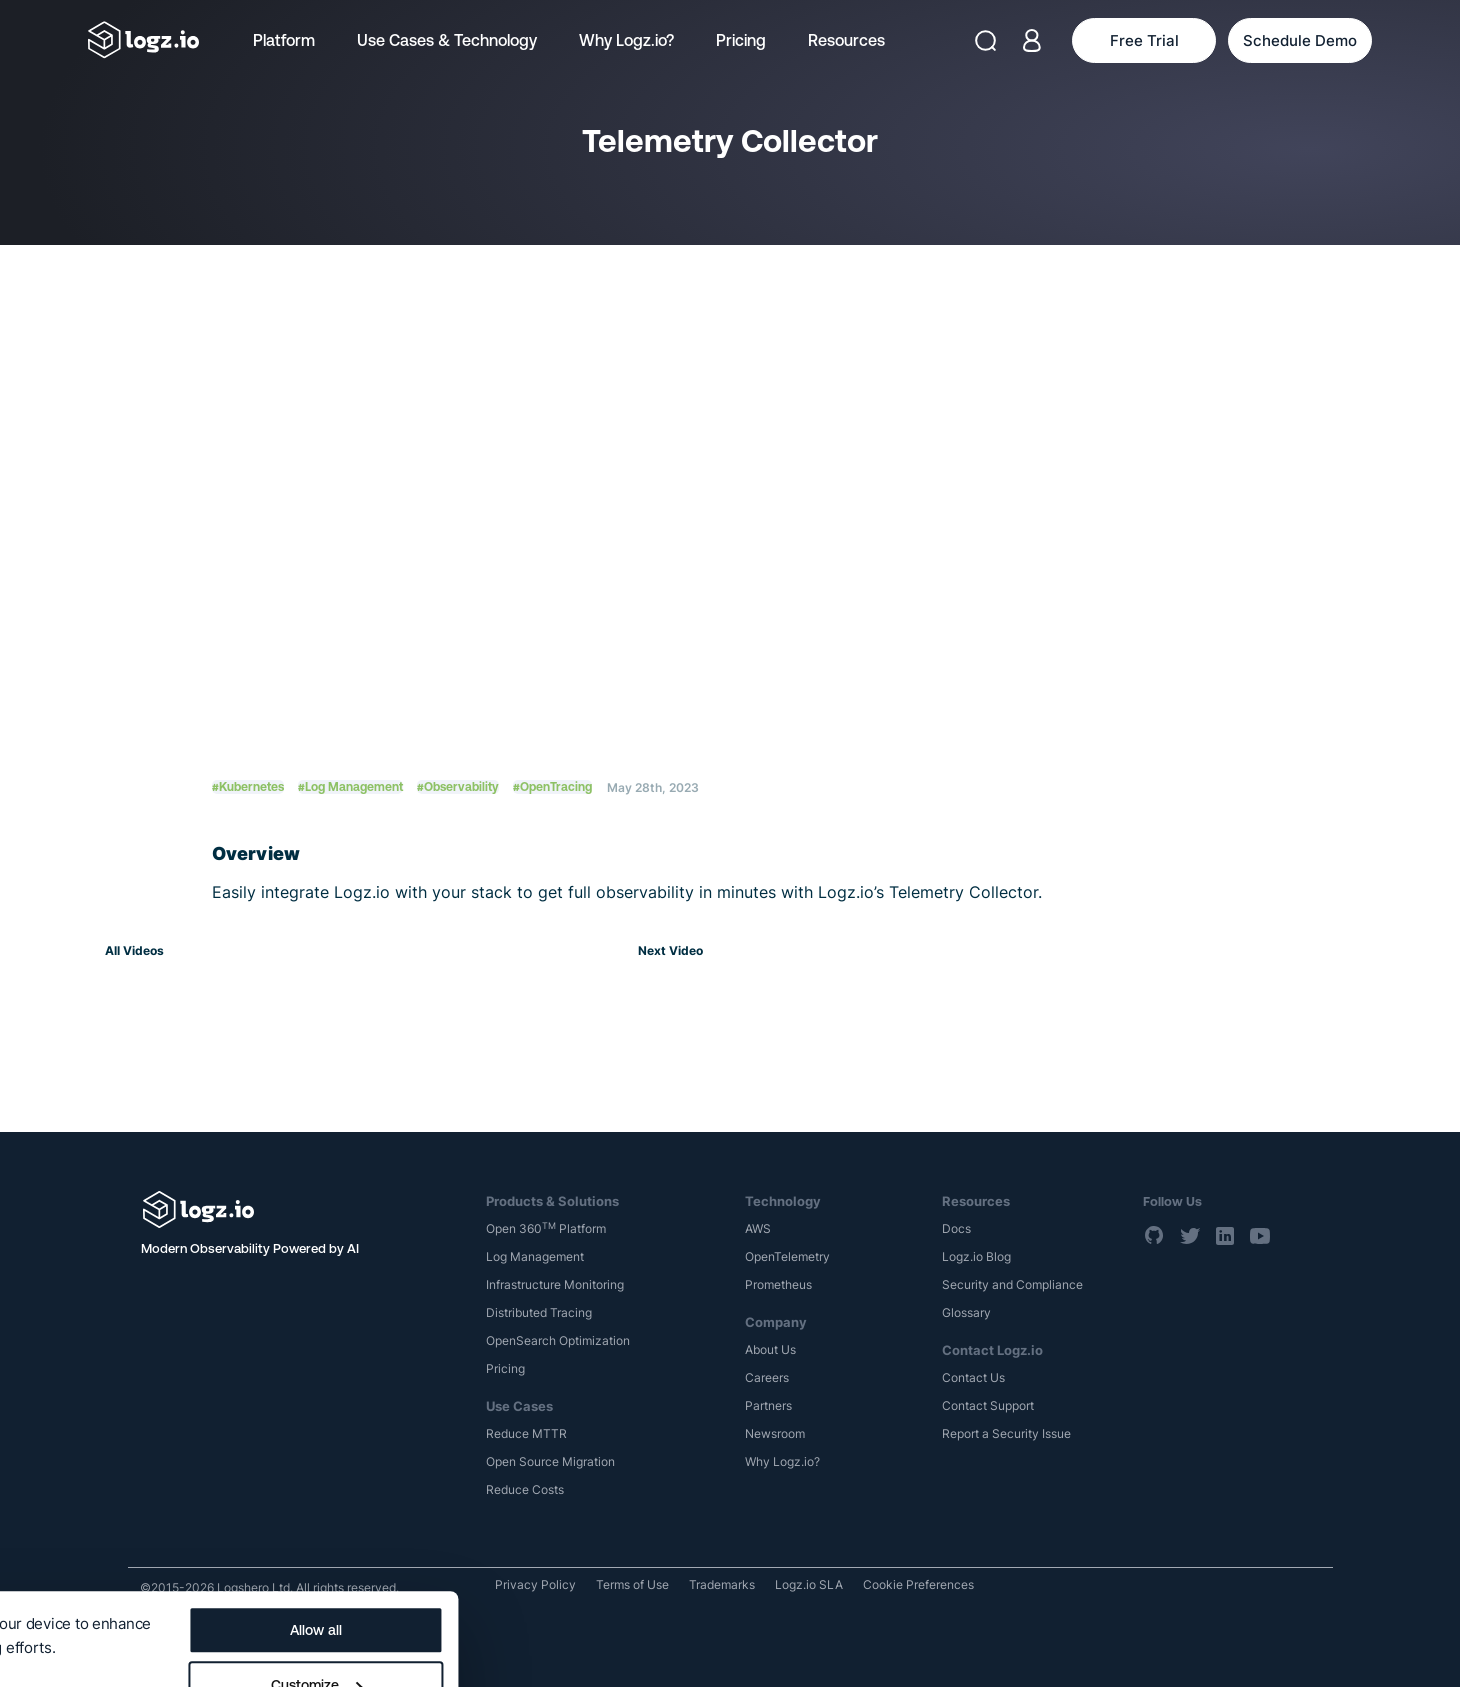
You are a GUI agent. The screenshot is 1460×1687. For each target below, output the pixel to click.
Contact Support (988, 1405)
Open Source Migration (550, 1461)
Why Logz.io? (626, 40)
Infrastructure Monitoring (555, 1284)
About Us (770, 1349)
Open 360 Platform (546, 1228)
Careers (767, 1377)
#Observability (458, 787)
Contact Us (973, 1377)
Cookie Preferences (918, 1584)
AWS (758, 1228)
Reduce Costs (525, 1489)
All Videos (134, 950)
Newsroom (775, 1433)
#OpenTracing (552, 787)
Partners (768, 1405)
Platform (284, 40)
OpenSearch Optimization (558, 1340)
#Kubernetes (248, 787)
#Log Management (350, 787)
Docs (956, 1228)
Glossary (966, 1312)
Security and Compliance (1012, 1284)
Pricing (741, 40)
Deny (757, 1648)
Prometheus (778, 1284)
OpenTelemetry (787, 1256)
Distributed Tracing (539, 1312)
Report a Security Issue (1006, 1433)
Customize (758, 1593)
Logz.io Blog (976, 1256)
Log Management (535, 1256)
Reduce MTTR (526, 1433)
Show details (62, 1589)
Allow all (758, 1538)
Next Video (670, 950)
